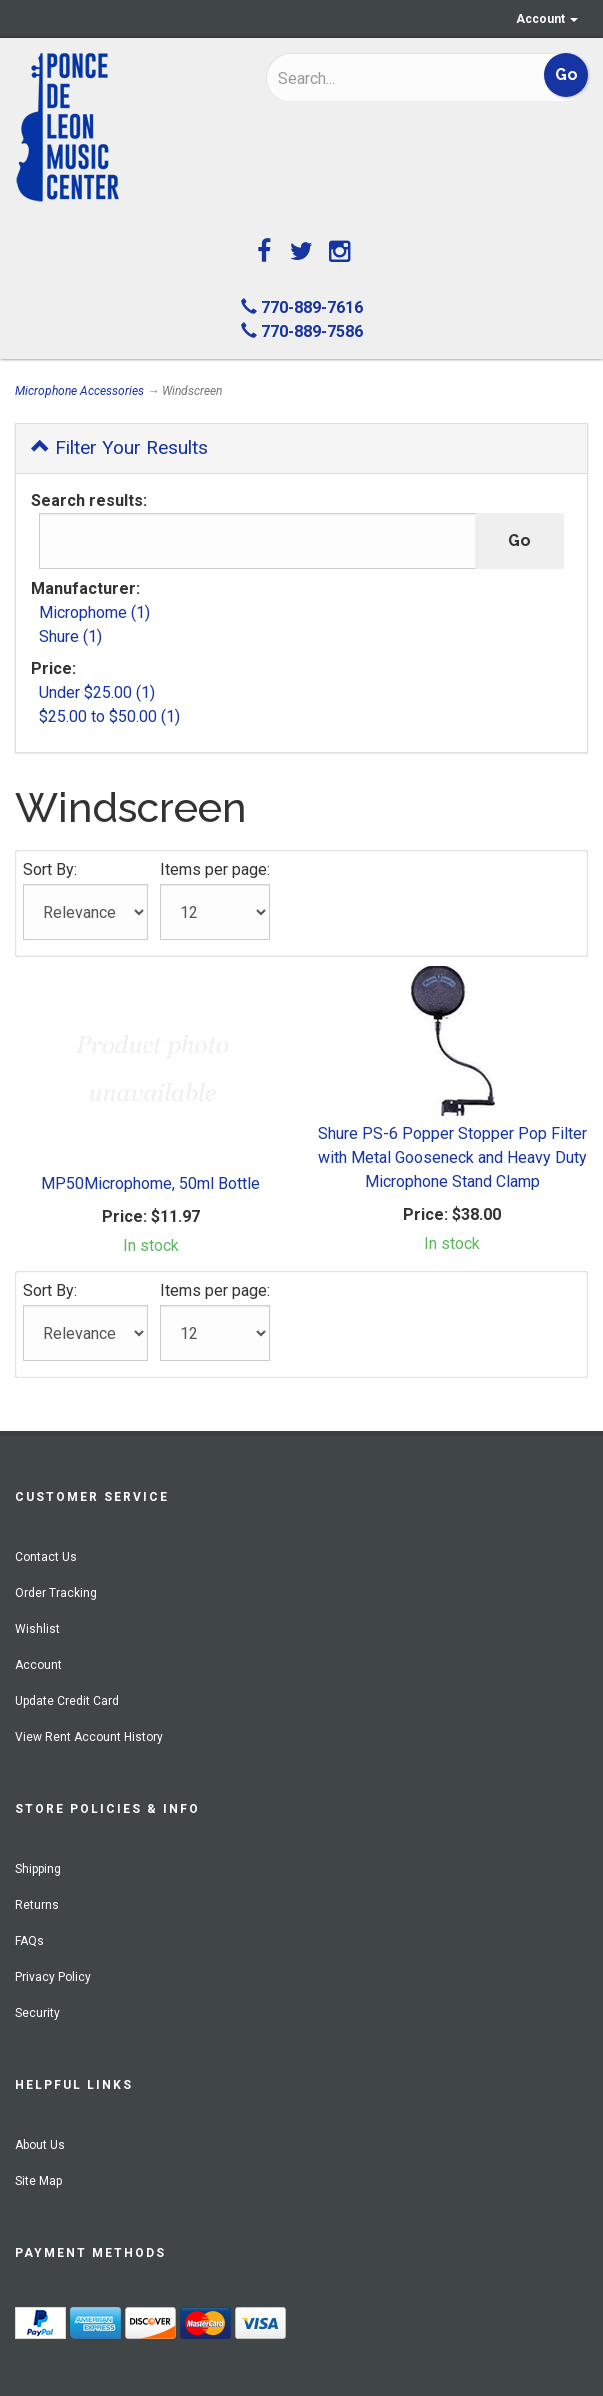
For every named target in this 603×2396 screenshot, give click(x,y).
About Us (40, 2145)
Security (37, 2013)
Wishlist (37, 1629)
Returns (37, 1905)
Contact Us (46, 1557)
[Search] (378, 78)
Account (547, 19)
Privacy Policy (53, 1977)
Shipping (38, 1869)
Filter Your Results (119, 447)
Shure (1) (70, 636)
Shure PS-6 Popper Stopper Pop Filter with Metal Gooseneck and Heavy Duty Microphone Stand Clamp (452, 1157)
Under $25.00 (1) (97, 692)
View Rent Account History (89, 1737)
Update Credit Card (67, 1701)
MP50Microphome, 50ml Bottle (150, 1183)
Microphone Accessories (79, 391)
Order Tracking (56, 1593)
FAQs (29, 1941)
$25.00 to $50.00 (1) (109, 716)
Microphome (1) (94, 612)
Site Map (38, 2181)
